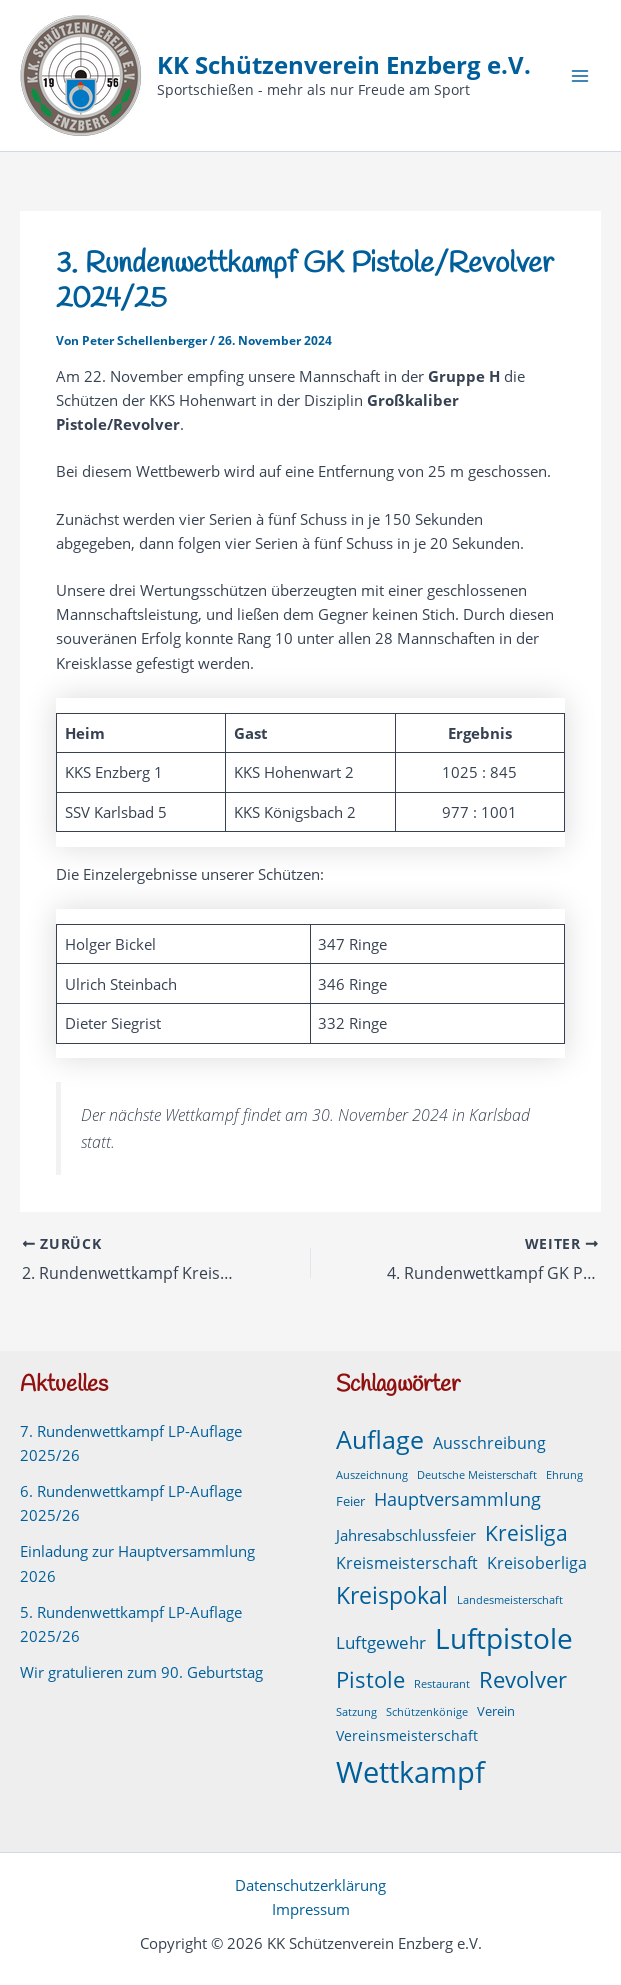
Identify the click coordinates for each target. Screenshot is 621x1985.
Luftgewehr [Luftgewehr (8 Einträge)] (381, 1642)
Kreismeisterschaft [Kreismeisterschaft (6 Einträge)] (407, 1563)
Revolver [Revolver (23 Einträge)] (523, 1679)
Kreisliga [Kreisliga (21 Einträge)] (526, 1532)
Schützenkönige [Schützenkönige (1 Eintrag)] (427, 1712)
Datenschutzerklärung (310, 1885)
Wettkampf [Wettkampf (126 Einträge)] (410, 1772)
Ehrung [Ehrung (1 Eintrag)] (564, 1475)
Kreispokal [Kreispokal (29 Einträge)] (392, 1595)
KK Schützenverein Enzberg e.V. (344, 65)
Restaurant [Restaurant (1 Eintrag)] (442, 1684)
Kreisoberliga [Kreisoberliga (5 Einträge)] (537, 1563)
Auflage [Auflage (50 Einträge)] (380, 1439)
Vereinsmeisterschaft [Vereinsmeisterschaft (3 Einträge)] (407, 1735)
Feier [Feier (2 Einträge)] (350, 1501)
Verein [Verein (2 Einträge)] (496, 1711)
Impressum (311, 1909)
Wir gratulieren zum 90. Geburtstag (141, 1672)
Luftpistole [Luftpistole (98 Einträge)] (504, 1638)
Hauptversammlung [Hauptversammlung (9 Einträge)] (457, 1499)
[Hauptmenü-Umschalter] (580, 76)
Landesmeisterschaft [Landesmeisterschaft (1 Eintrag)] (510, 1600)
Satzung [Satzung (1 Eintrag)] (356, 1712)
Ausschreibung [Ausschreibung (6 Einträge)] (489, 1443)
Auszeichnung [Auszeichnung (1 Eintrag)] (372, 1475)
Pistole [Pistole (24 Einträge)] (370, 1679)
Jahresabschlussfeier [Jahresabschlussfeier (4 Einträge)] (406, 1535)
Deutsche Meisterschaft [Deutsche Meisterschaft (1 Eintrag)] (477, 1475)
